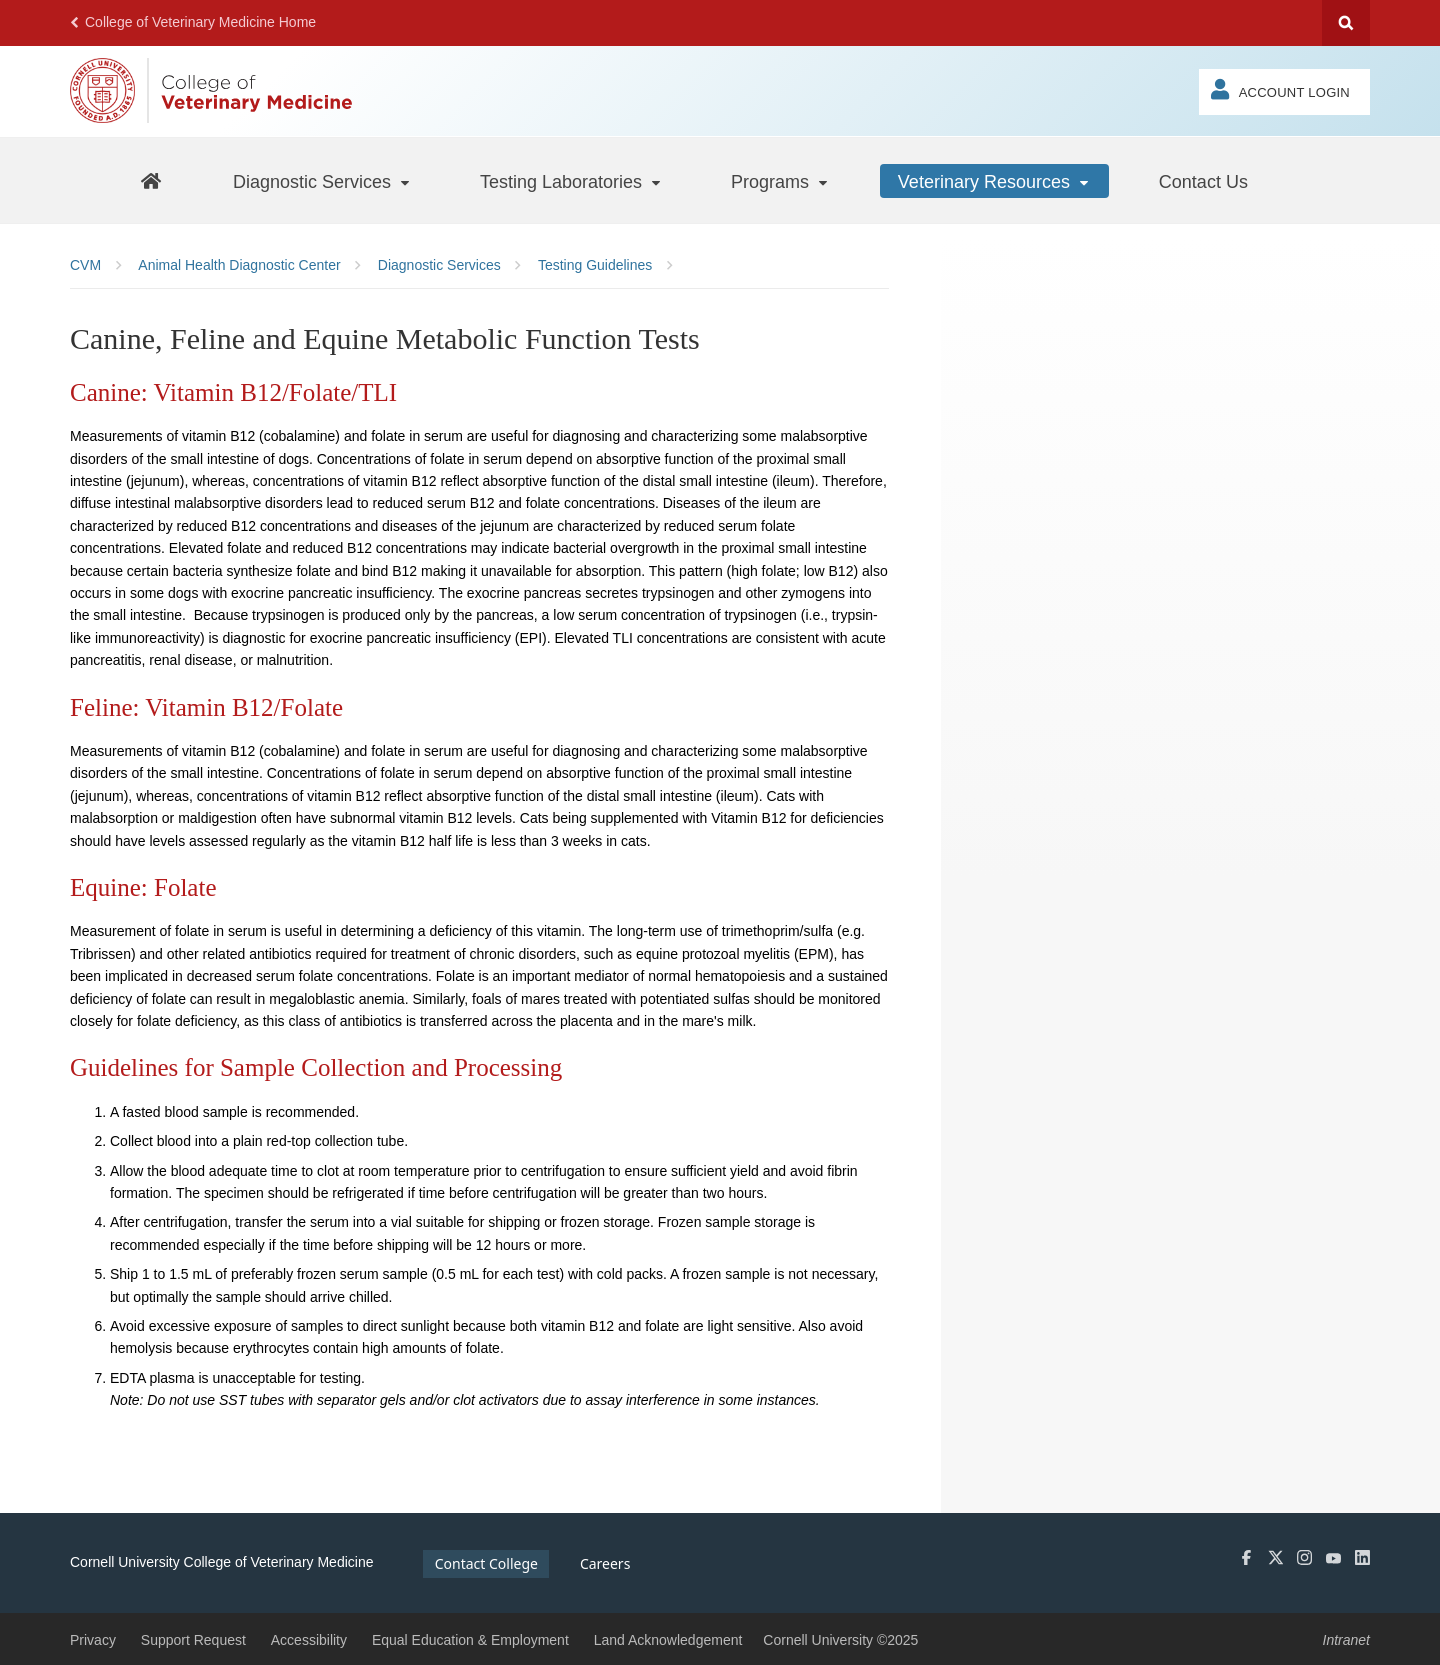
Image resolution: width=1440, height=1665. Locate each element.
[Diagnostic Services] (322, 181)
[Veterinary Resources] (994, 181)
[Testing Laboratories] (571, 181)
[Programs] (780, 181)
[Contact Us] (1203, 181)
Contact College (486, 1563)
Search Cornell (1346, 23)
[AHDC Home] (150, 180)
